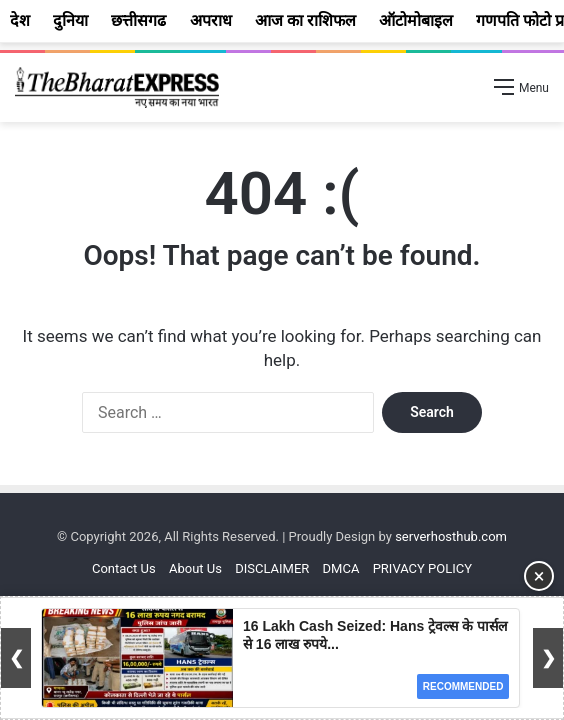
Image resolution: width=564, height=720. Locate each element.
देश (20, 20)
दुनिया (70, 20)
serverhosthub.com (451, 536)
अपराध (211, 20)
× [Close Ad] (539, 576)
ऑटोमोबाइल (416, 20)
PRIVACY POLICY (422, 568)
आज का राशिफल (305, 20)
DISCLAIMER (272, 568)
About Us (195, 568)
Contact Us (124, 568)
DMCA (341, 568)
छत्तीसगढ (138, 20)
